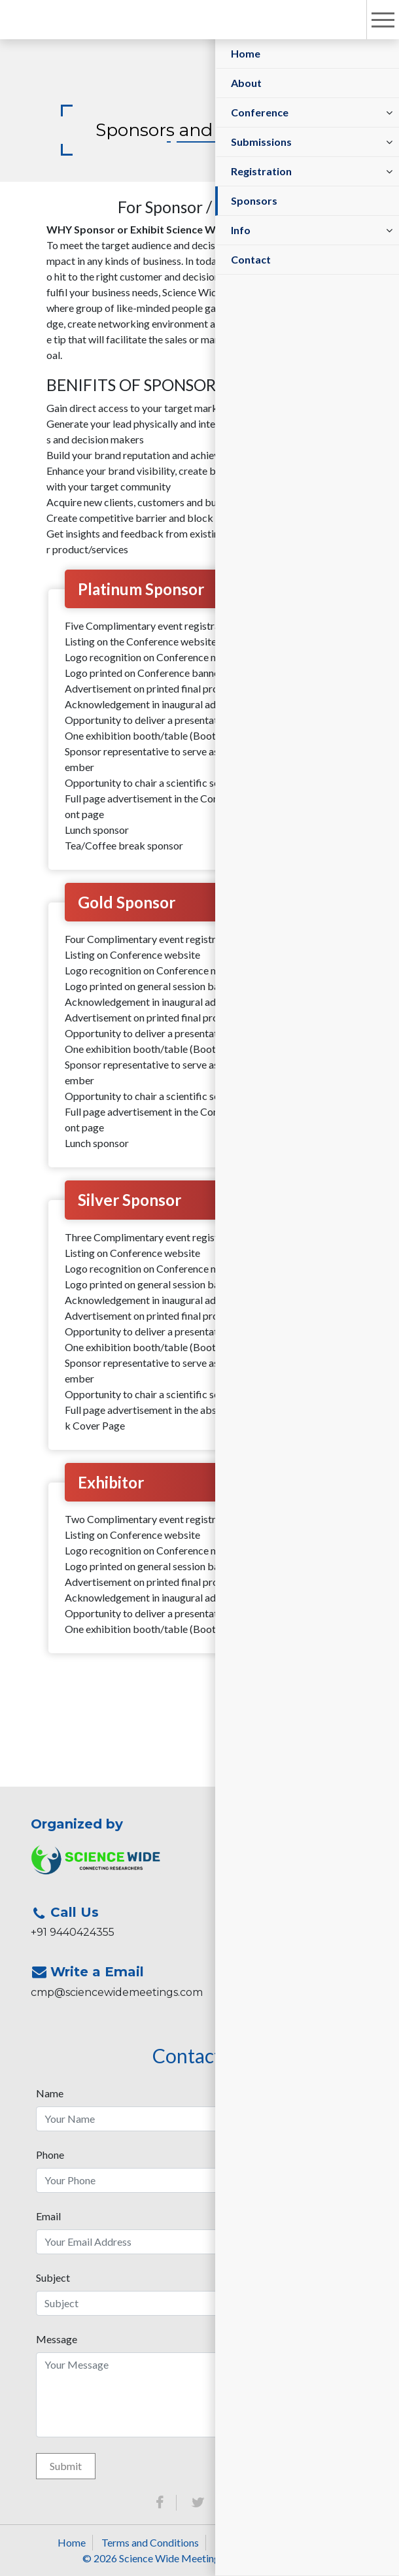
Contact (251, 259)
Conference (259, 112)
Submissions (261, 141)
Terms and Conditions (150, 2542)
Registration (261, 171)
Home (245, 53)
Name (49, 2093)
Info (241, 230)
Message (56, 2339)
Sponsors (254, 200)
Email (48, 2216)
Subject (53, 2277)
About (246, 83)
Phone (50, 2154)
